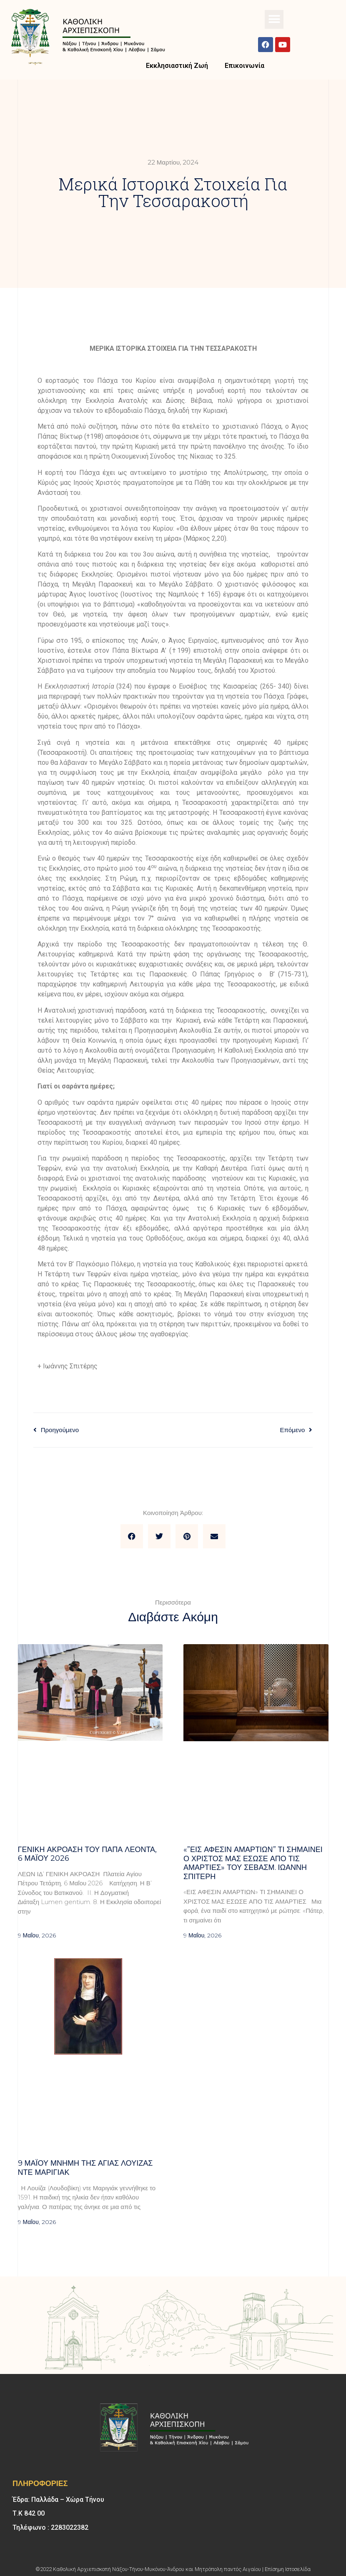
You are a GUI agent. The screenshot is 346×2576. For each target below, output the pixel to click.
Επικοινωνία (244, 66)
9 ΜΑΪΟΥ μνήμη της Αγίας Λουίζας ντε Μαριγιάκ (85, 2168)
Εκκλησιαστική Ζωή (177, 66)
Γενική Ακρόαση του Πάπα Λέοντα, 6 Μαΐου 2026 (87, 1854)
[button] (274, 19)
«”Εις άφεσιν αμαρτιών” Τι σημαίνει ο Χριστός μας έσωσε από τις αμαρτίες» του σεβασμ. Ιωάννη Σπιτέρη (253, 1863)
